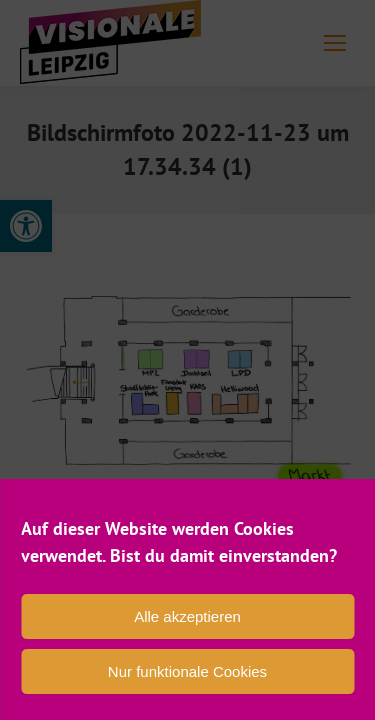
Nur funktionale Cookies (187, 671)
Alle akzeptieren (187, 616)
